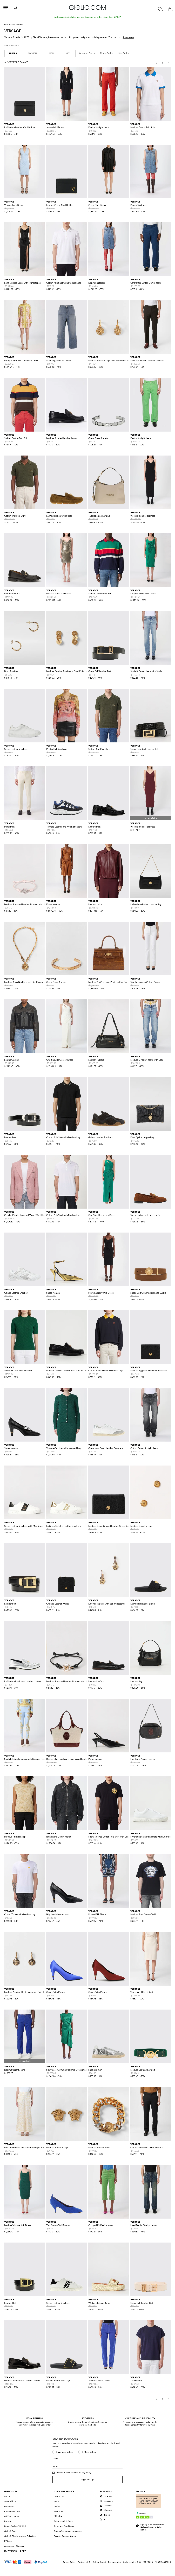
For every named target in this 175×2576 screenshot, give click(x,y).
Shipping (58, 2516)
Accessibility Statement (14, 2546)
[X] (107, 2519)
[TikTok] (107, 2514)
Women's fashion (62, 2452)
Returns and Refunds (63, 2521)
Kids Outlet (123, 53)
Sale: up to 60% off (87, 17)
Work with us (10, 2501)
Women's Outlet (87, 53)
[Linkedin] (107, 2505)
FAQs (56, 2501)
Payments (58, 2511)
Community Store (12, 2511)
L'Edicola (8, 2541)
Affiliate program (11, 2516)
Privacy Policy (85, 2472)
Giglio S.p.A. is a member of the (152, 2527)
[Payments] (27, 2562)
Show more (128, 37)
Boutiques (9, 2506)
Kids (68, 53)
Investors (8, 2521)
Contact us (59, 2496)
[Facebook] (107, 2496)
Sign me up (87, 2479)
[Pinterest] (107, 2510)
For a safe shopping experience (68, 2531)
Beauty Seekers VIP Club (15, 2526)
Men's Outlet (106, 53)
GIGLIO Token (10, 2531)
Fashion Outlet (99, 2562)
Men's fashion (87, 2452)
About (7, 2496)
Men (51, 53)
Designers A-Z (84, 2562)
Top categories (114, 2562)
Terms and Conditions (64, 2526)
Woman (32, 53)
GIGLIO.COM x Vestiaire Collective (20, 2536)
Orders (57, 2506)
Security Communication (65, 2536)
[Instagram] (107, 2500)
